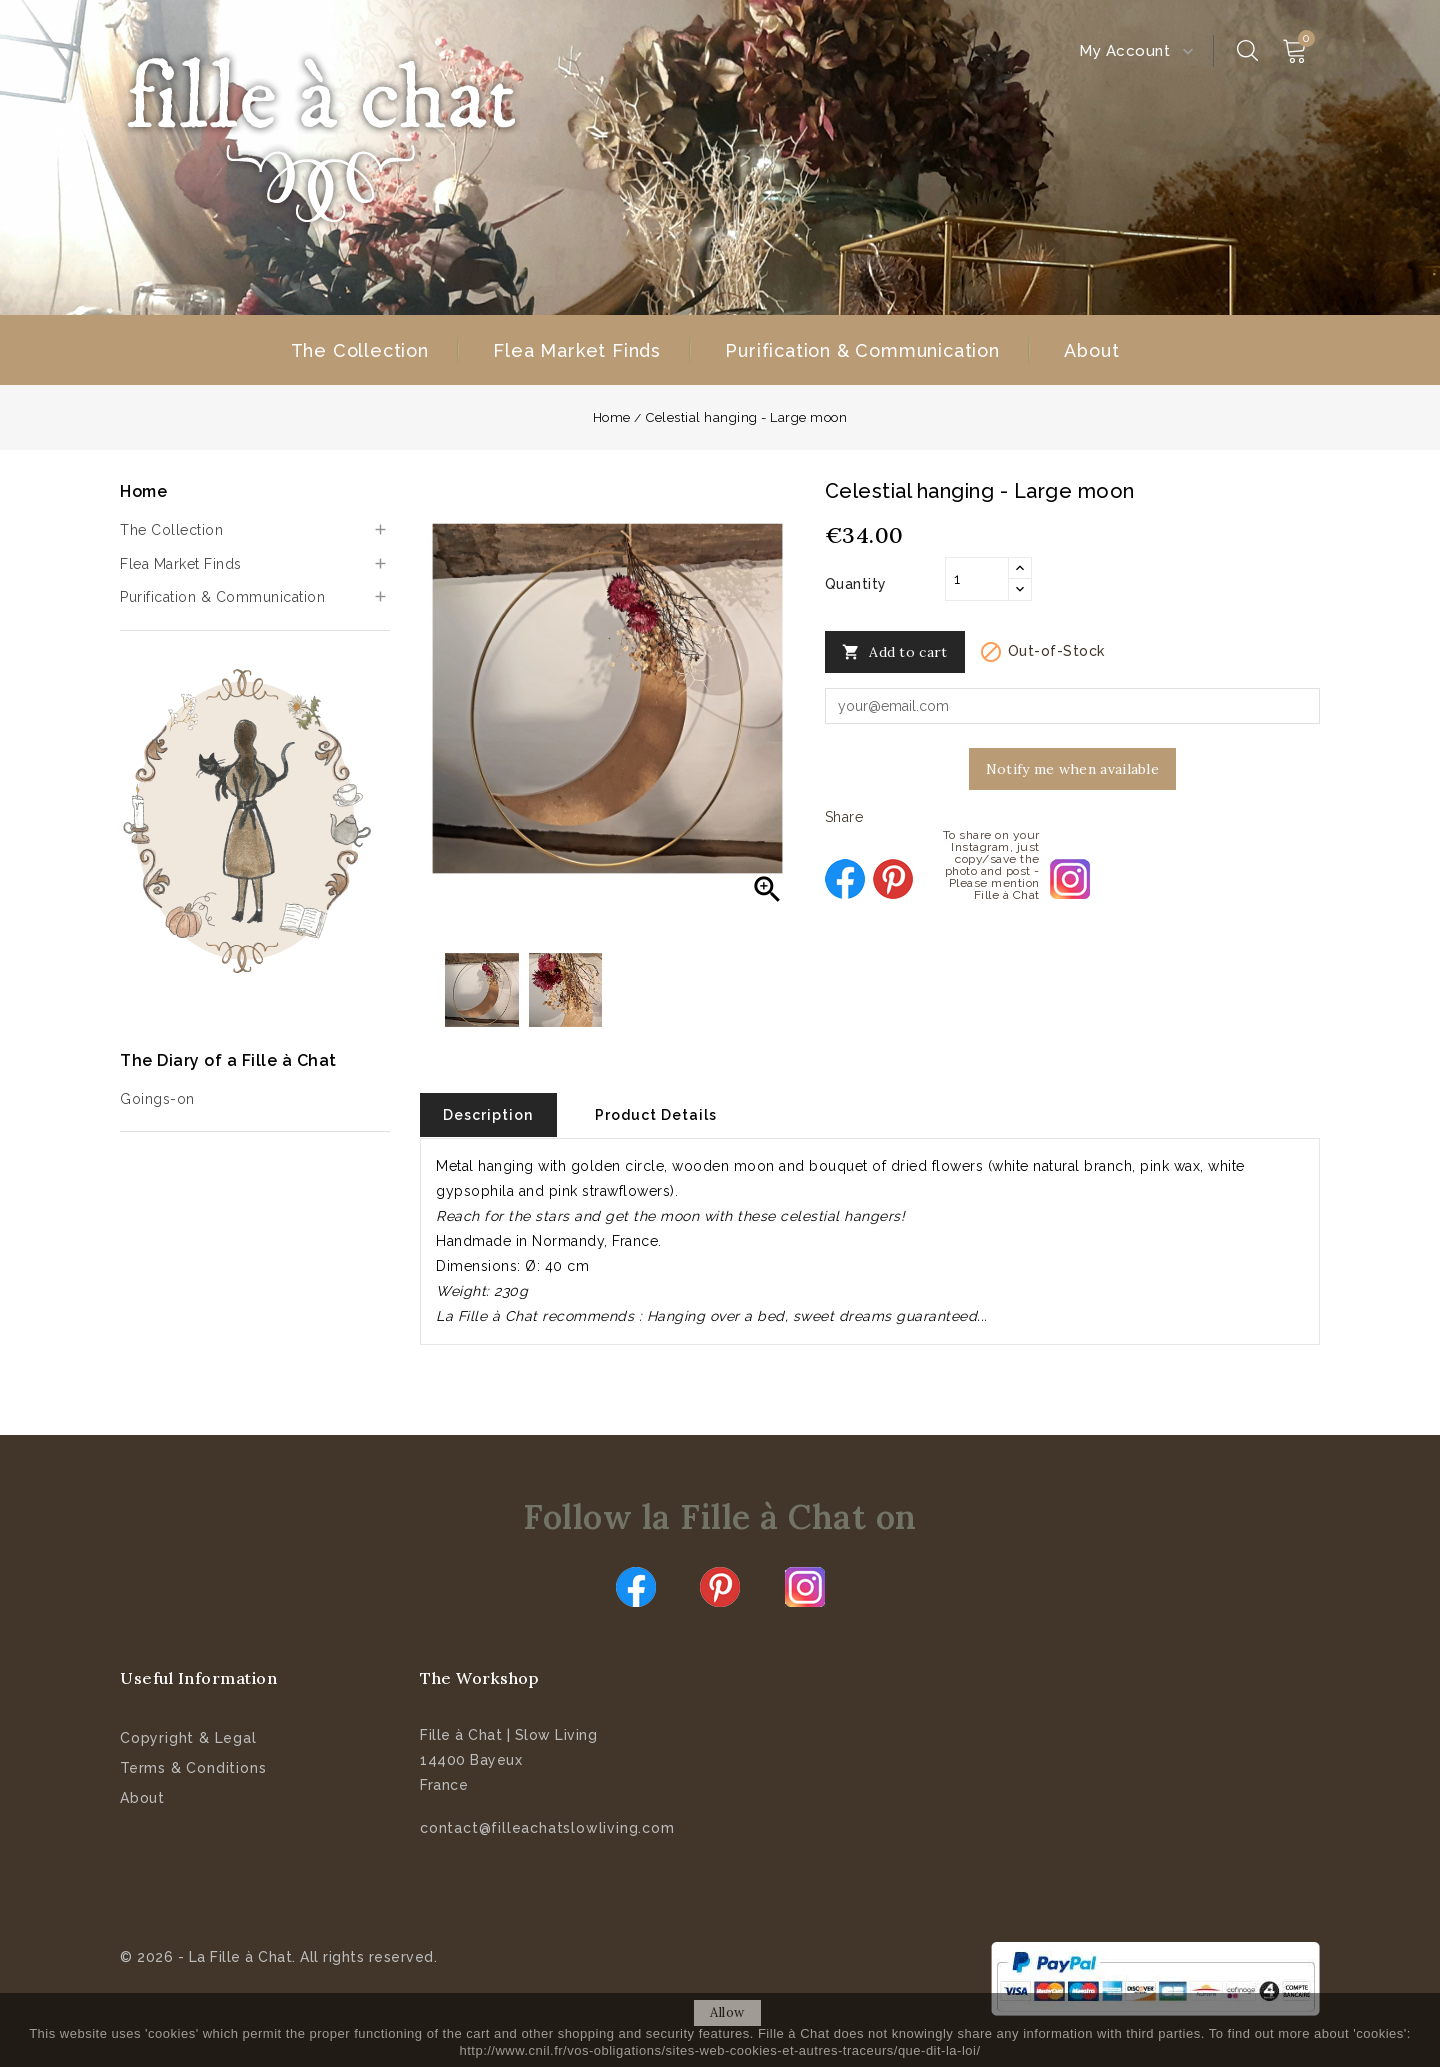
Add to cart (895, 653)
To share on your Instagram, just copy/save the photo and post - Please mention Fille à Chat (1070, 879)
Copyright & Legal (188, 1737)
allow (727, 2012)
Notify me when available (1072, 769)
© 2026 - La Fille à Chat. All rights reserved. (278, 1956)
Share (845, 879)
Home (143, 491)
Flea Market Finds (577, 350)
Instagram (805, 1586)
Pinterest (893, 879)
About (1091, 350)
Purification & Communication (862, 350)
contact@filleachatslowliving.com (547, 1827)
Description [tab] (491, 1115)
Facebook (636, 1586)
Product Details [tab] (664, 1115)
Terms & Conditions (193, 1767)
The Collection (360, 350)
